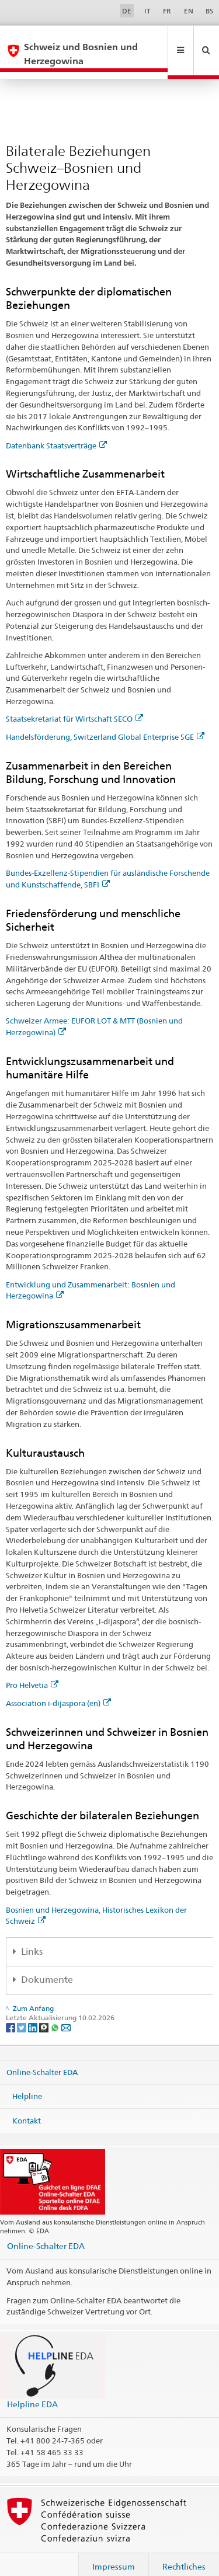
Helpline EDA (32, 2390)
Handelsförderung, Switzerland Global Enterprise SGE (105, 722)
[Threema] (44, 2012)
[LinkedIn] (33, 2012)
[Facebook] (11, 2012)
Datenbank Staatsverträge (56, 431)
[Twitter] (22, 2012)
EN (188, 10)
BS (209, 10)
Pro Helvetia (32, 1671)
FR (167, 10)
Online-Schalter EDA (42, 2057)
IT (147, 10)
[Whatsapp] (55, 2012)
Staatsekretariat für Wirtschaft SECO (74, 704)
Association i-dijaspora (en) (58, 1689)
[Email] (66, 2012)
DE (126, 10)
